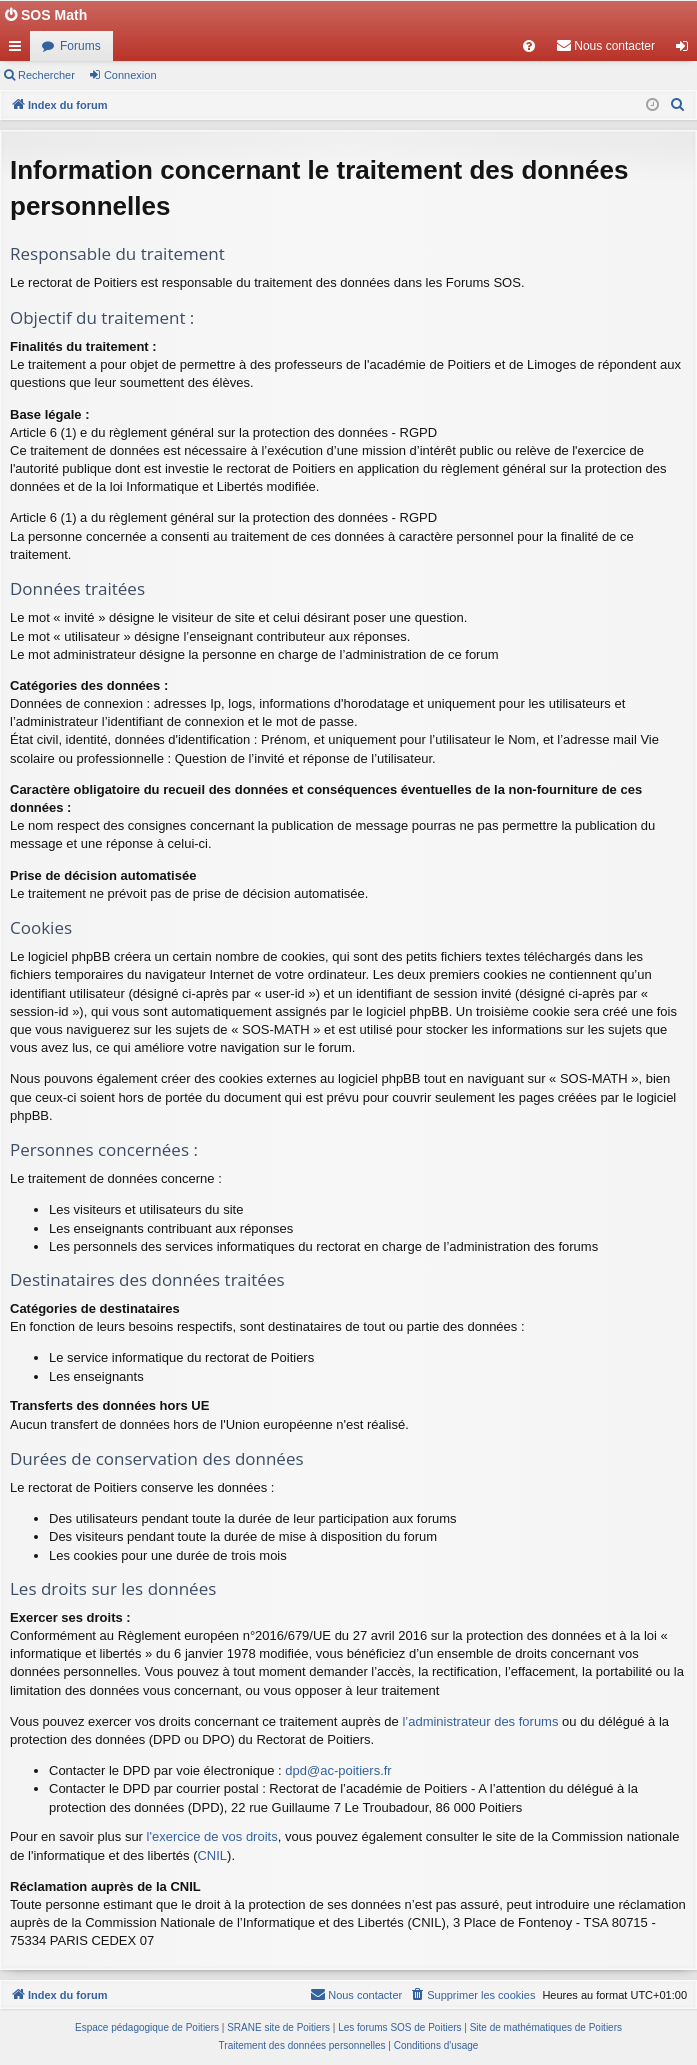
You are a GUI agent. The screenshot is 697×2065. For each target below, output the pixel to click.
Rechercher (46, 75)
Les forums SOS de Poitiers (399, 2027)
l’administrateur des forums (480, 1721)
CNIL (212, 1855)
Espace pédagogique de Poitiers (147, 2027)
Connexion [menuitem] (686, 50)
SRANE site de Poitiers (278, 2027)
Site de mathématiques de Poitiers (546, 2027)
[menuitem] (529, 46)
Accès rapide (19, 50)
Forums (80, 46)
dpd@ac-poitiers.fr (338, 1770)
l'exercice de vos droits (212, 1836)
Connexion (130, 75)
